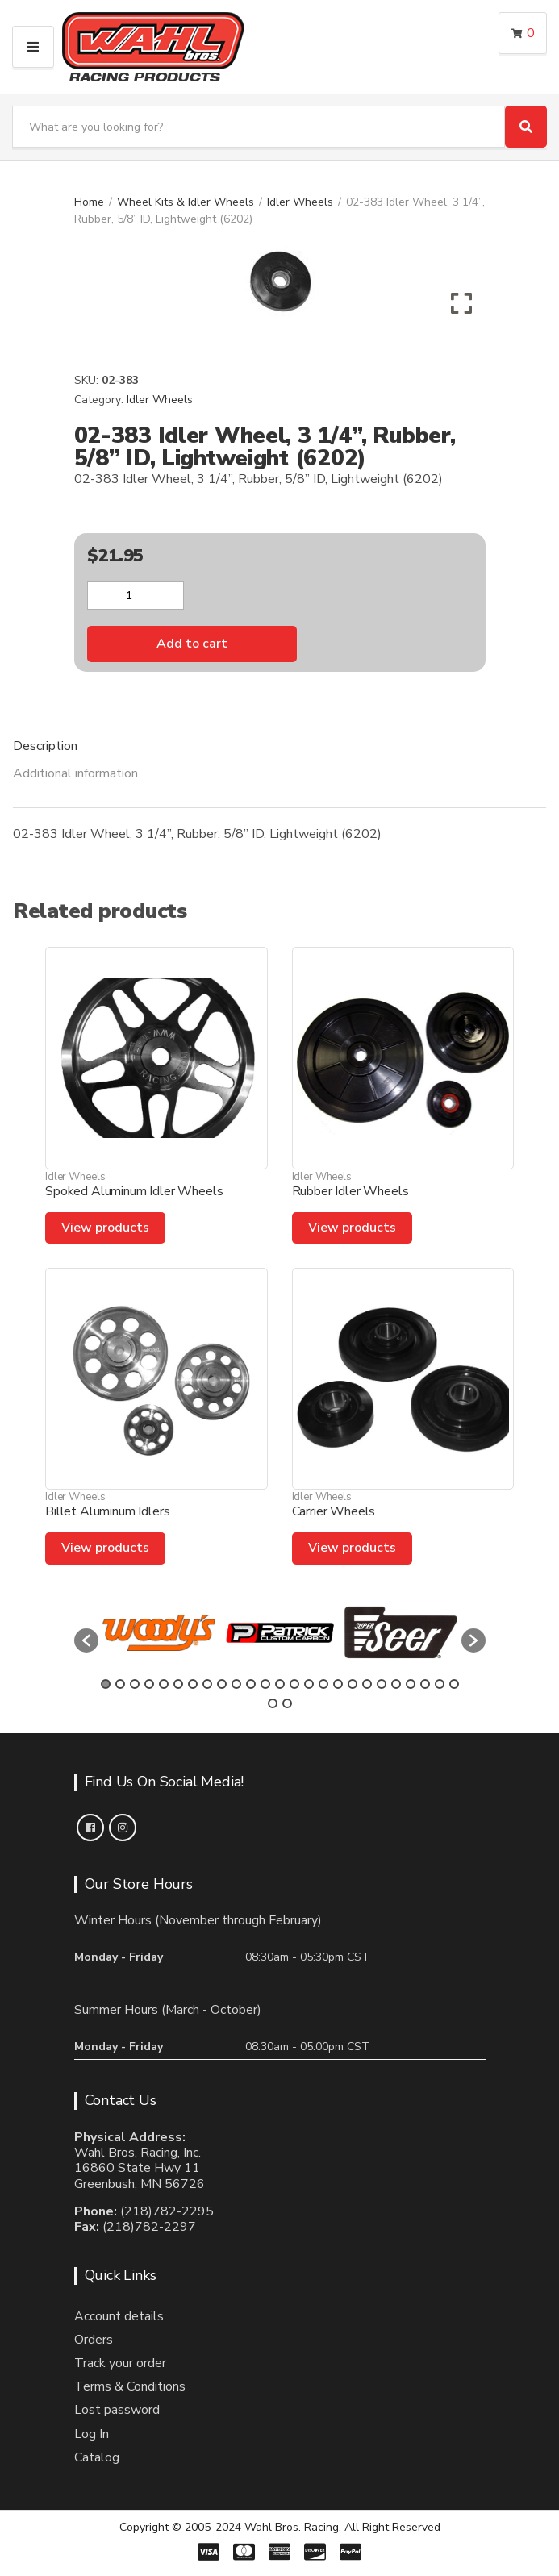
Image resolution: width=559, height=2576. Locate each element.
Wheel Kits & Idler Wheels (185, 202)
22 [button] (410, 1684)
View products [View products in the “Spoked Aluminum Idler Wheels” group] (105, 1227)
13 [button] (280, 1684)
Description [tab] (45, 746)
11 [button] (251, 1684)
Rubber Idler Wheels (350, 1191)
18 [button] (352, 1684)
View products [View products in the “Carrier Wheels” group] (352, 1548)
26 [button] (272, 1703)
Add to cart (191, 643)
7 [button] (193, 1684)
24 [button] (439, 1684)
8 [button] (207, 1684)
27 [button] (287, 1703)
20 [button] (381, 1684)
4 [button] (149, 1684)
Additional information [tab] (75, 773)
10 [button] (236, 1684)
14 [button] (294, 1684)
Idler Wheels (300, 202)
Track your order (120, 2363)
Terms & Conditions (130, 2386)
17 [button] (338, 1684)
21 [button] (396, 1684)
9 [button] (222, 1684)
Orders (93, 2340)
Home (89, 202)
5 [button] (164, 1684)
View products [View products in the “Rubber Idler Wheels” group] (352, 1227)
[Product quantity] (135, 595)
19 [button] (367, 1684)
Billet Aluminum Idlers (107, 1511)
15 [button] (309, 1684)
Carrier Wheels (334, 1511)
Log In (91, 2434)
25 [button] (454, 1684)
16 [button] (323, 1684)
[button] (86, 1640)
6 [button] (178, 1684)
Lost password (117, 2410)
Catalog (96, 2457)
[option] (158, 1632)
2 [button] (120, 1684)
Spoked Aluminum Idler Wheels (134, 1191)
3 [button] (135, 1684)
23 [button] (425, 1684)
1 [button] (106, 1684)
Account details (119, 2316)
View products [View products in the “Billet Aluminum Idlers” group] (105, 1548)
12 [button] (265, 1684)
